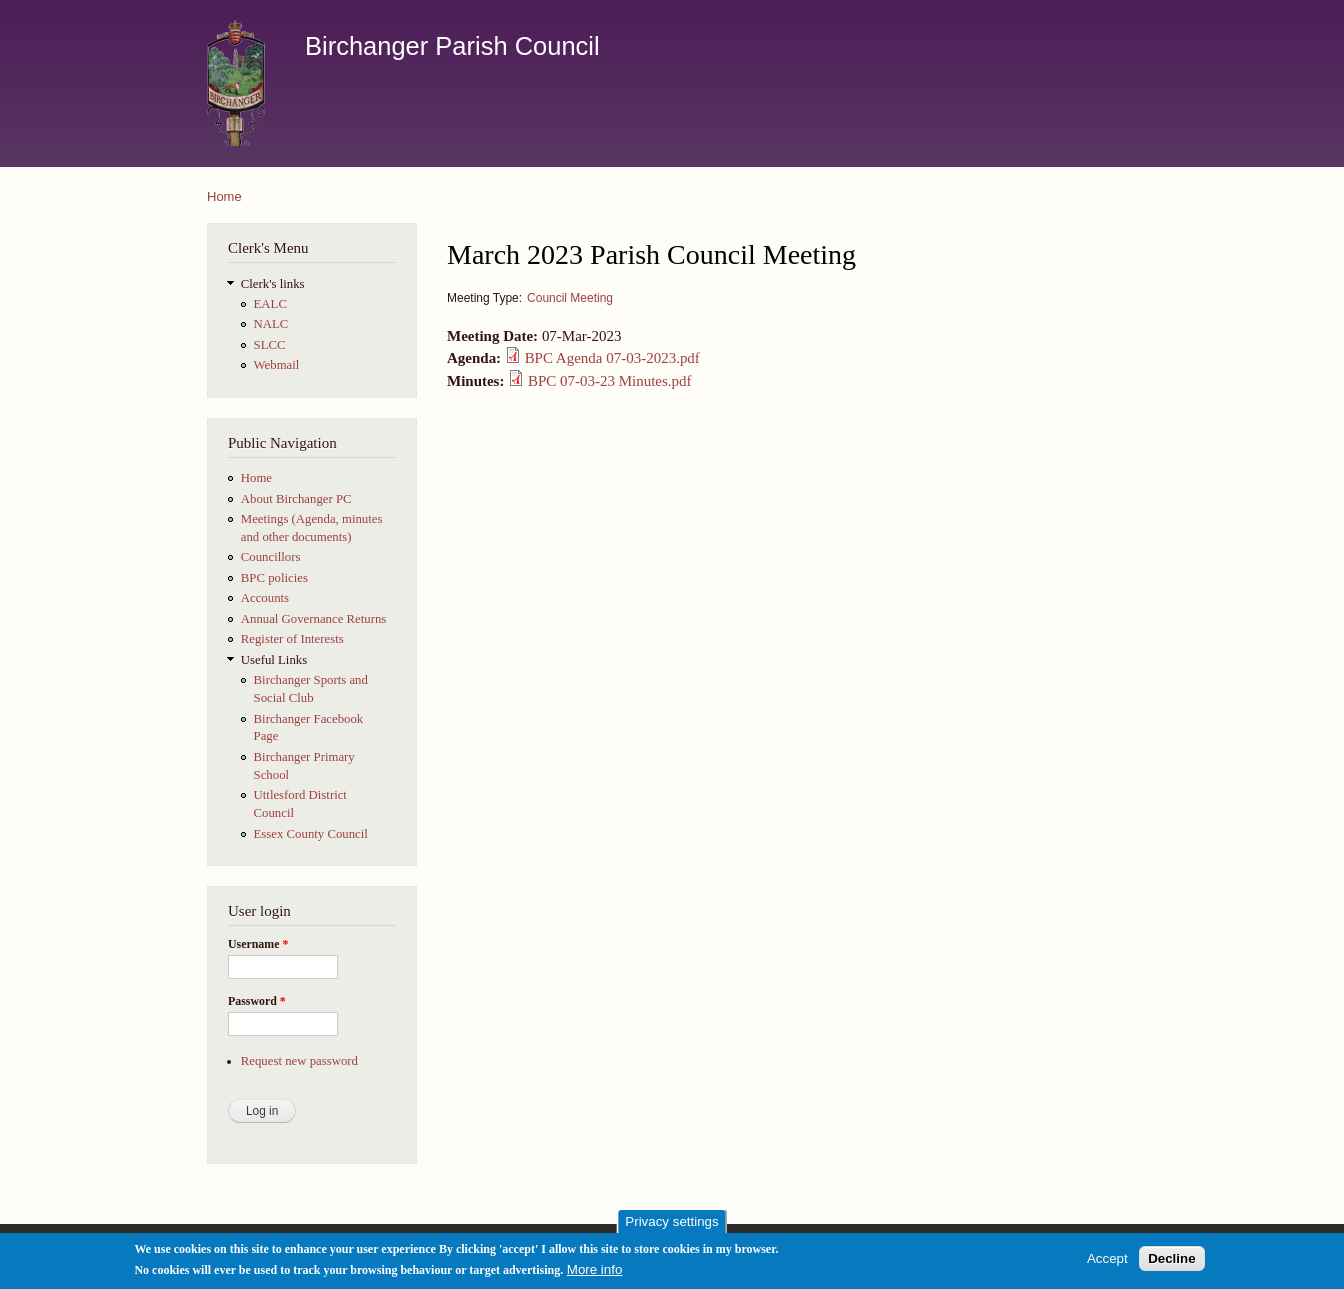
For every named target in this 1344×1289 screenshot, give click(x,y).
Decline (1171, 1262)
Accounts (265, 598)
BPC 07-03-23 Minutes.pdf (610, 381)
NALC (271, 324)
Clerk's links (273, 284)
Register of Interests (292, 639)
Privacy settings (671, 1225)
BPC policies (274, 578)
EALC (270, 304)
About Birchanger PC (296, 499)
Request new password (299, 1061)
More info (595, 1273)
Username (258, 944)
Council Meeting (570, 298)
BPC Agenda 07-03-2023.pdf (612, 358)
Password (257, 1001)
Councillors (271, 557)
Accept (1107, 1262)
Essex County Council (311, 834)
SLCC (270, 345)
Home (224, 196)
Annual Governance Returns (314, 619)
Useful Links (274, 660)
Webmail (277, 365)
